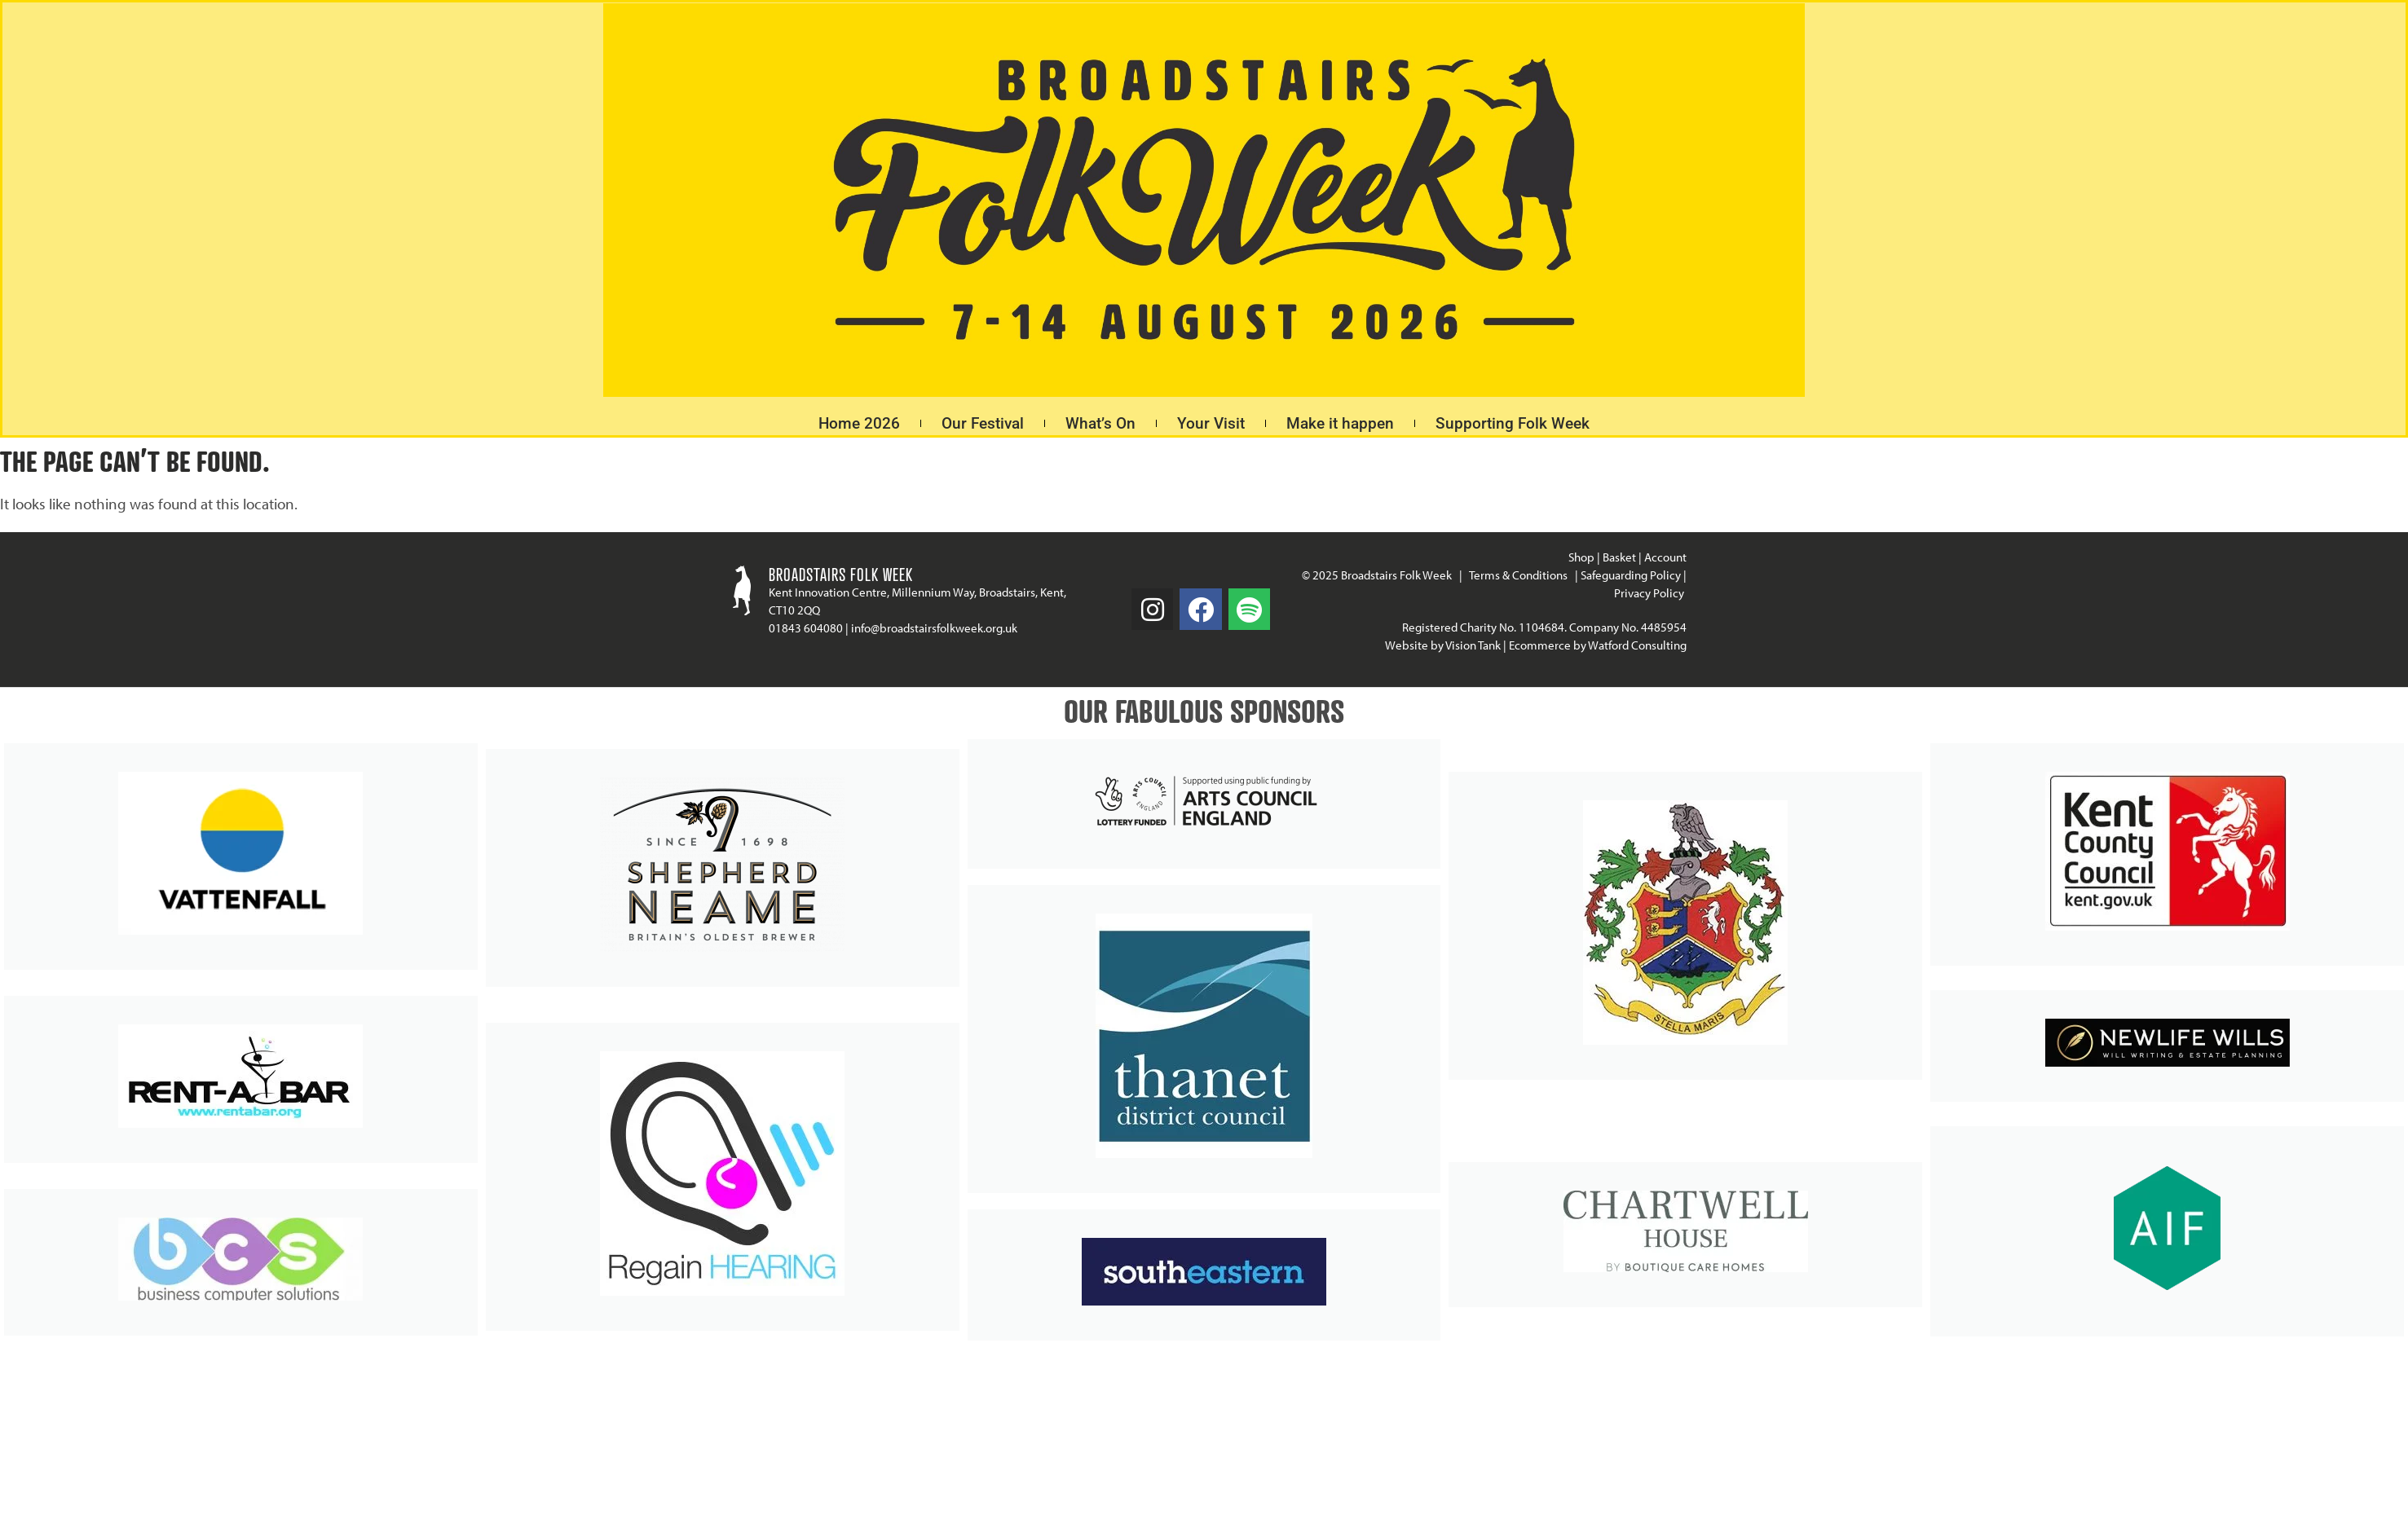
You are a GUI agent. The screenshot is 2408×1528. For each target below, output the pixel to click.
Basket (1619, 557)
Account (1665, 557)
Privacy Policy (1650, 593)
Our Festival (983, 423)
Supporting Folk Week (1513, 423)
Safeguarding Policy (1631, 575)
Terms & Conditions (1518, 575)
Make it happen (1340, 423)
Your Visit (1211, 423)
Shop (1581, 557)
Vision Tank (1473, 645)
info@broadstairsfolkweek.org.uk (934, 628)
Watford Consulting (1637, 645)
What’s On (1100, 423)
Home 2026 (859, 423)
